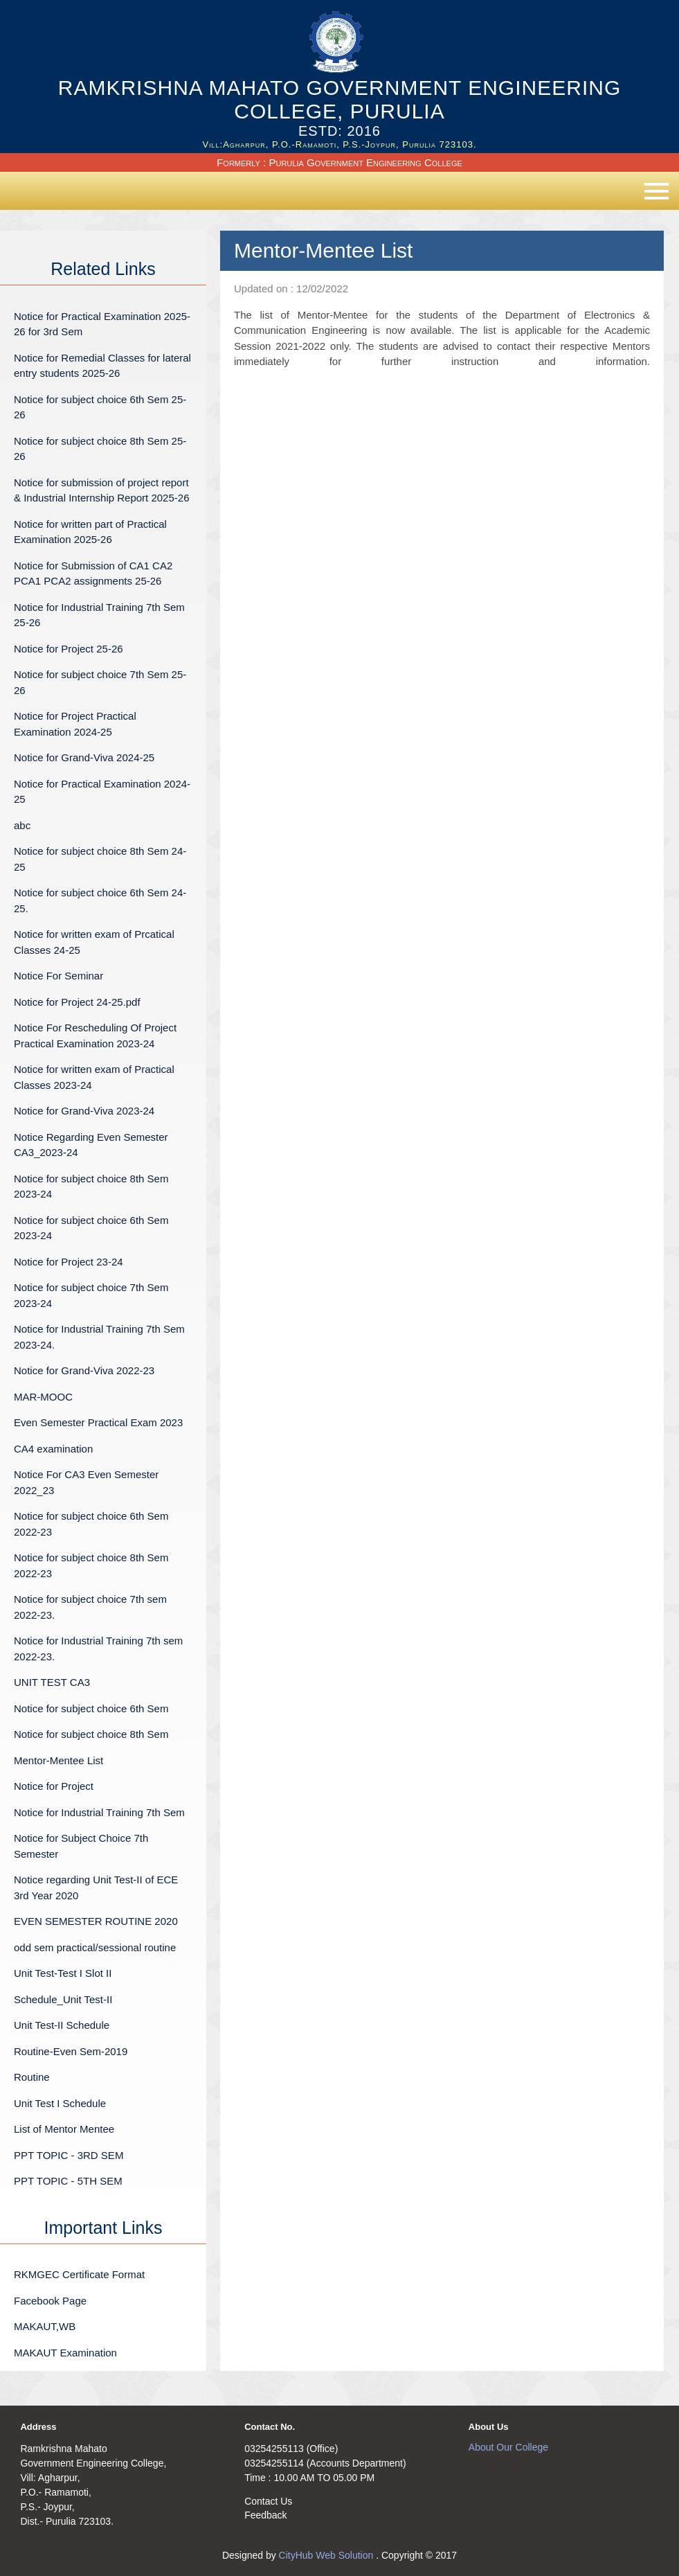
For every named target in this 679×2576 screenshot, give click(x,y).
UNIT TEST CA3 (52, 1682)
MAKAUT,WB (44, 2326)
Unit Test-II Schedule (61, 2025)
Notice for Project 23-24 (68, 1262)
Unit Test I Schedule (60, 2103)
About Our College (508, 2447)
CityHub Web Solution (328, 2555)
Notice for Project (53, 1786)
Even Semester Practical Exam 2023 (98, 1422)
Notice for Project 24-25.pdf (77, 1002)
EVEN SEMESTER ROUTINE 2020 (96, 1921)
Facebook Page (50, 2301)
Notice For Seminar (58, 975)
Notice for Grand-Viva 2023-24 (84, 1111)
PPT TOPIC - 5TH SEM (68, 2181)
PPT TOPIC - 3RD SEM (68, 2155)
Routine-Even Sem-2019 (70, 2051)
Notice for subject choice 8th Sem (91, 1734)
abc (22, 825)
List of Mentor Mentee (64, 2129)
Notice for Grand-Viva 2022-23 (84, 1370)
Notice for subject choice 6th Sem (91, 1708)
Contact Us (268, 2501)
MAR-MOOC (43, 1397)
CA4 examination (53, 1449)
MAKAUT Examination (65, 2353)
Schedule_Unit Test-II (63, 1999)
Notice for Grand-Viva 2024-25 (84, 757)
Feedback (265, 2515)
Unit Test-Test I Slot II (62, 1973)
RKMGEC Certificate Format (79, 2274)
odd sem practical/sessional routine (95, 1947)
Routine (32, 2077)
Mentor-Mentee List (58, 1760)
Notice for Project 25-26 (68, 649)
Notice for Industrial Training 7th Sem (99, 1812)
